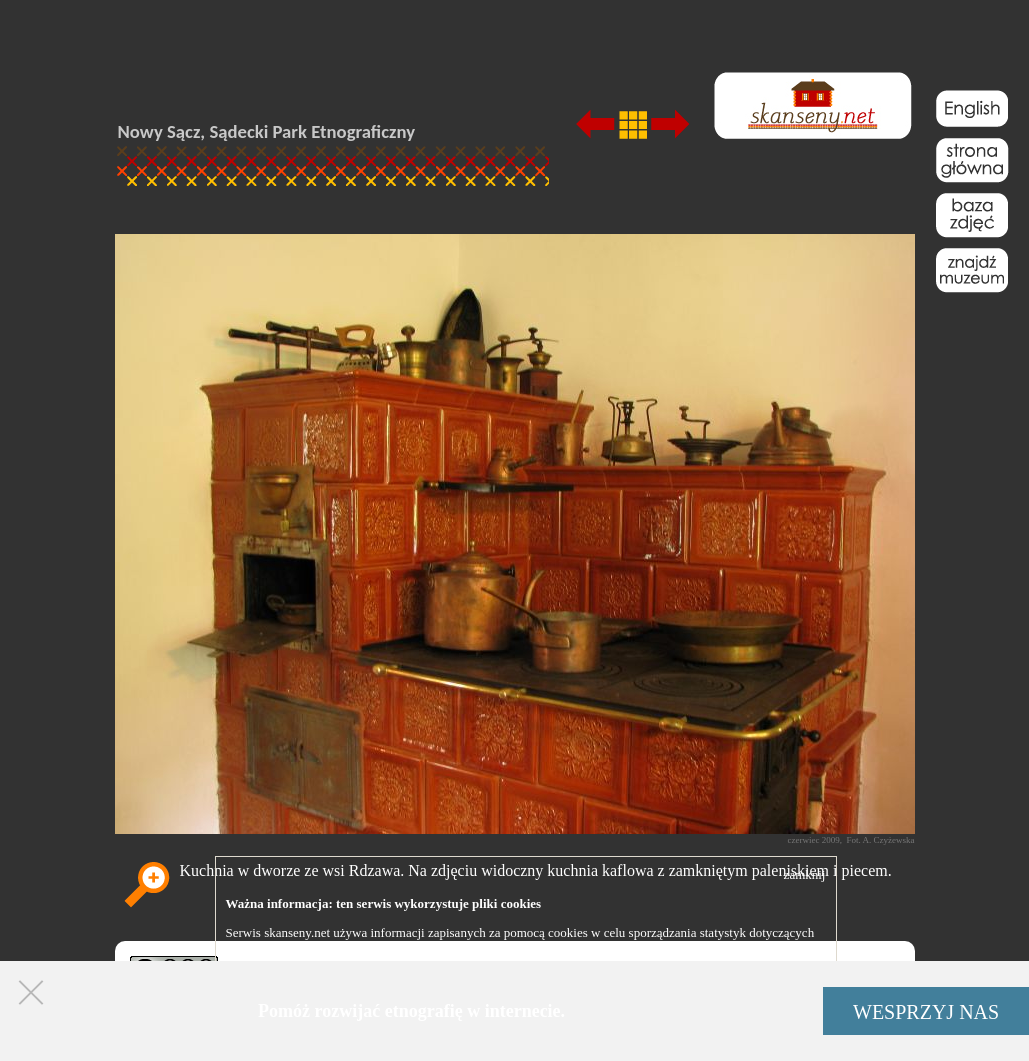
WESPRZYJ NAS (926, 1012)
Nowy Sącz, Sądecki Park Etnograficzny (267, 131)
